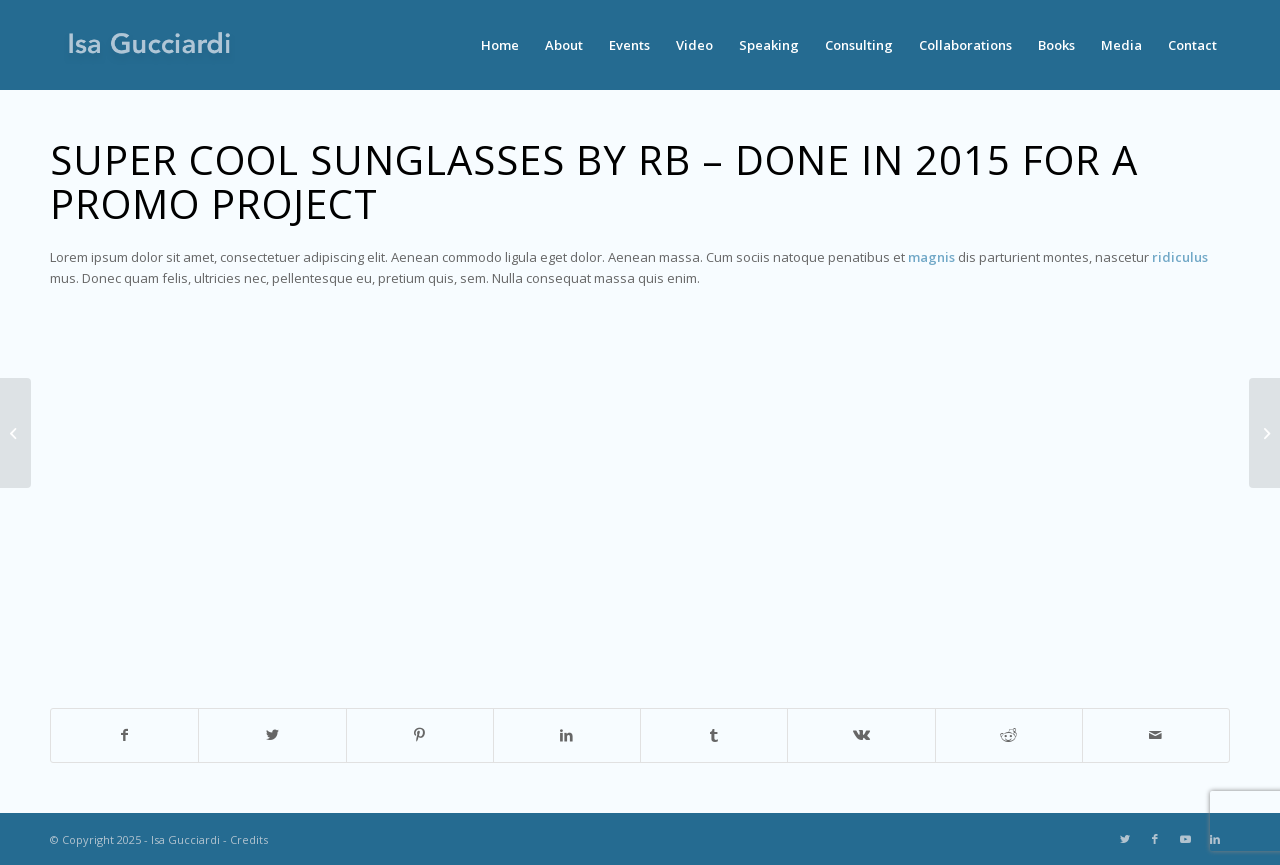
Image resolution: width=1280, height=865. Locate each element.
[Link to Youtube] (1185, 839)
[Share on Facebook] (124, 735)
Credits (249, 839)
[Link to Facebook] (1155, 839)
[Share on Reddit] (1009, 735)
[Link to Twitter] (1125, 839)
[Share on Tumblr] (714, 735)
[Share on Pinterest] (420, 735)
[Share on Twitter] (272, 735)
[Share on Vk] (861, 735)
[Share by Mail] (1156, 735)
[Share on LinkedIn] (567, 735)
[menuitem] (500, 45)
